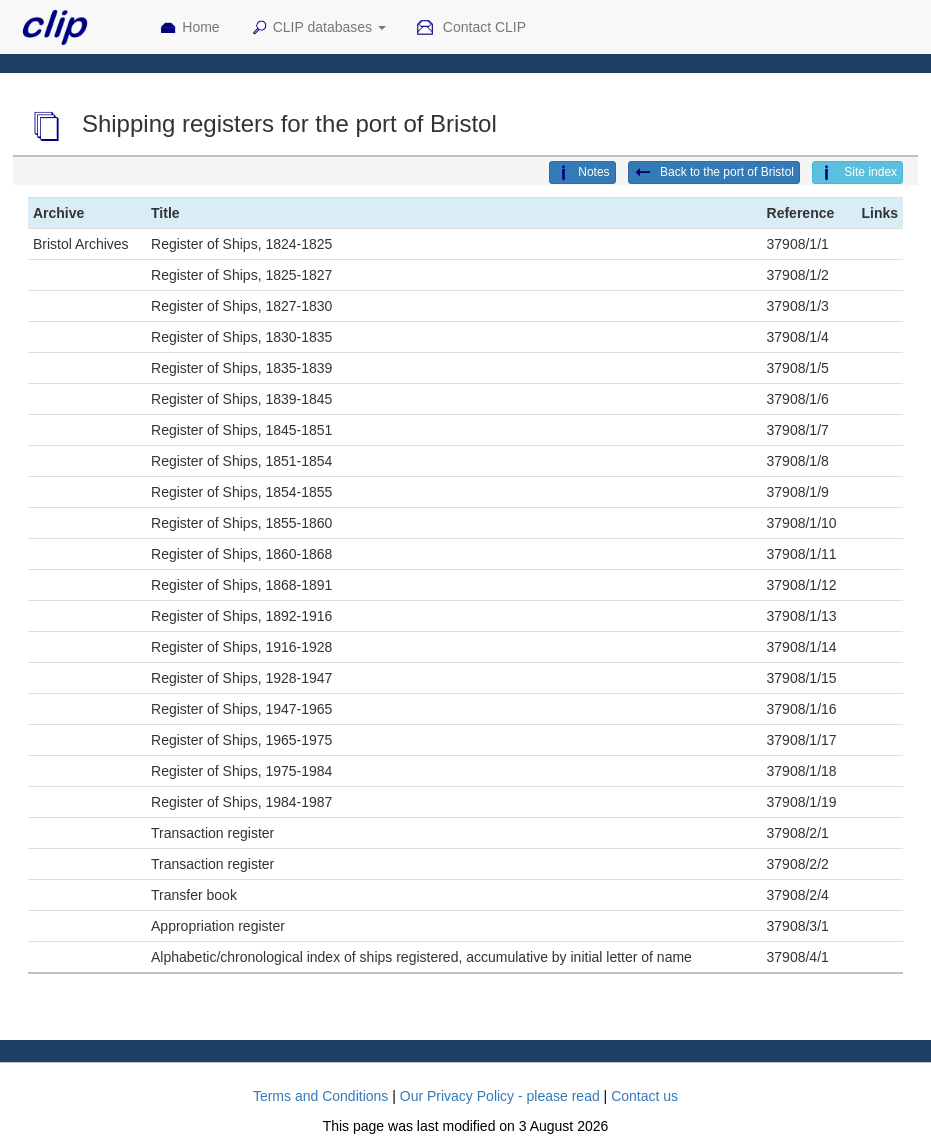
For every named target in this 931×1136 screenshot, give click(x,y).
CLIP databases (318, 28)
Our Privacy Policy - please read (500, 1096)
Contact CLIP (471, 28)
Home (189, 28)
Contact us (644, 1096)
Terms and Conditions (320, 1096)
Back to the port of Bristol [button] (714, 173)
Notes (582, 173)
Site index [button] (857, 173)
